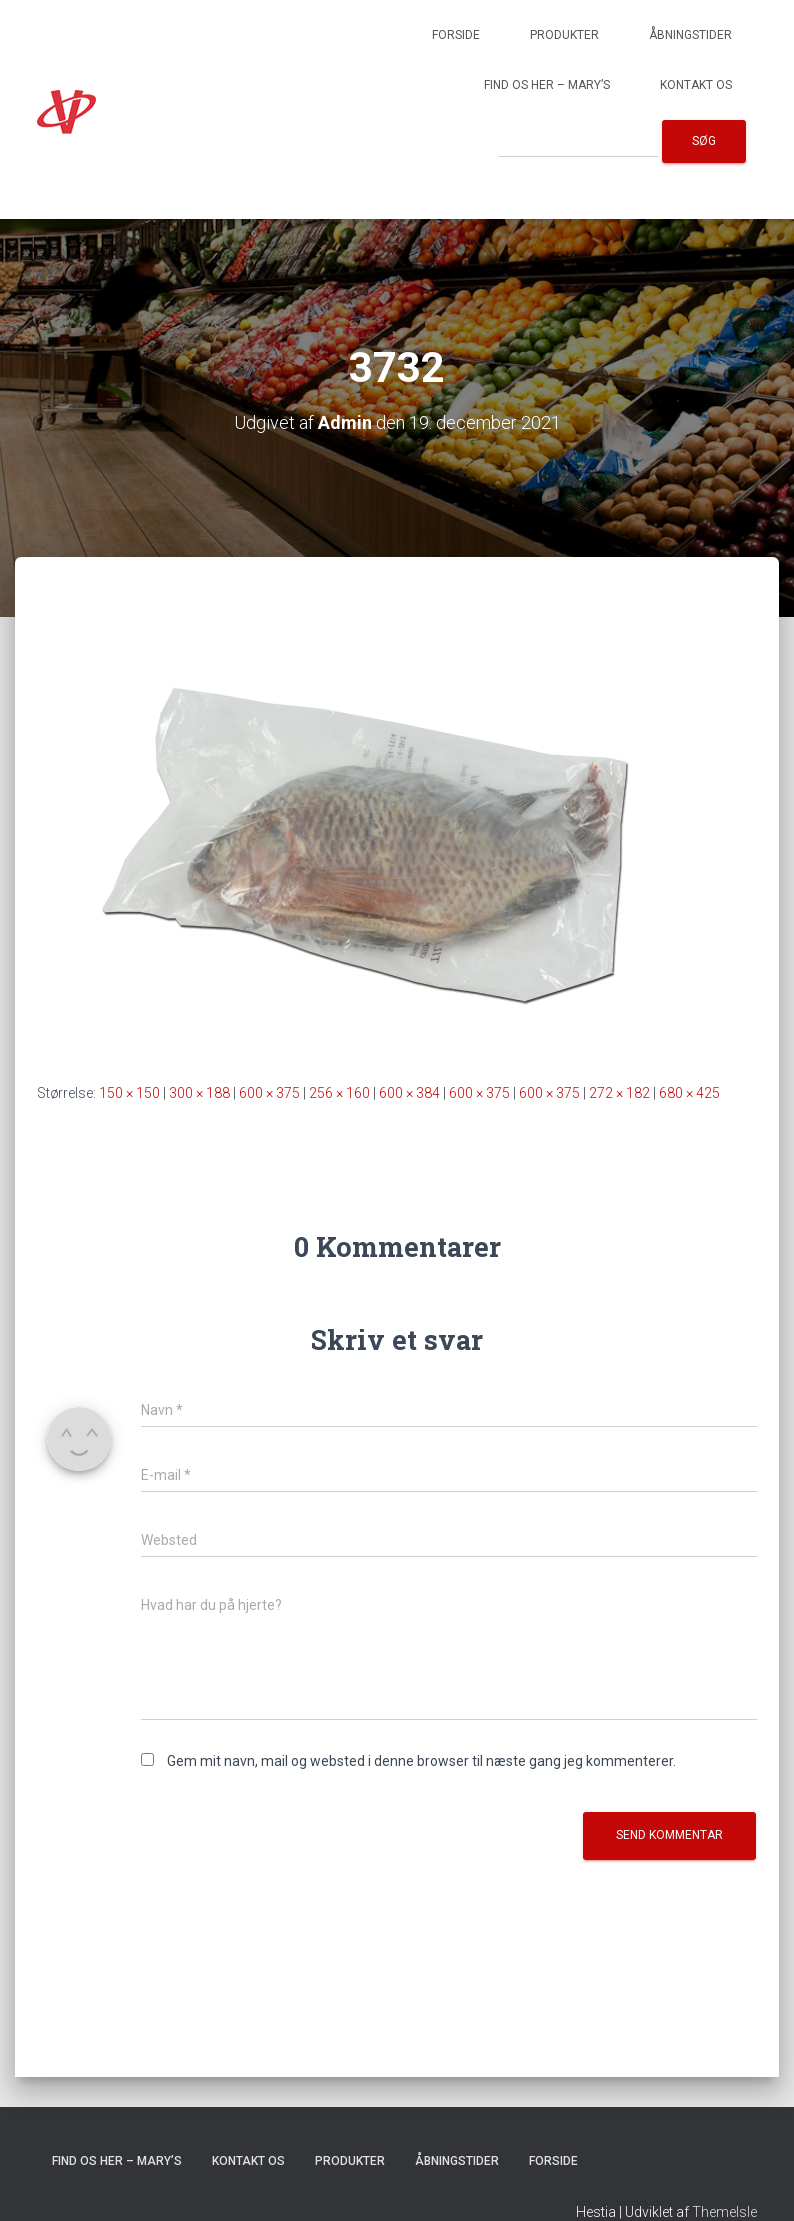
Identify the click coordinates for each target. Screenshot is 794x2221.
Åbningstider (690, 35)
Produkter (564, 35)
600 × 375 (269, 1093)
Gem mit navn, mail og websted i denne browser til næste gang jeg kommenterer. (421, 1761)
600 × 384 (409, 1093)
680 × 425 (689, 1093)
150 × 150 (129, 1093)
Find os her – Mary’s (547, 85)
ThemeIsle (724, 2212)
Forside (456, 35)
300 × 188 (199, 1093)
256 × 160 (339, 1093)
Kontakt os (696, 85)
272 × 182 (619, 1093)
